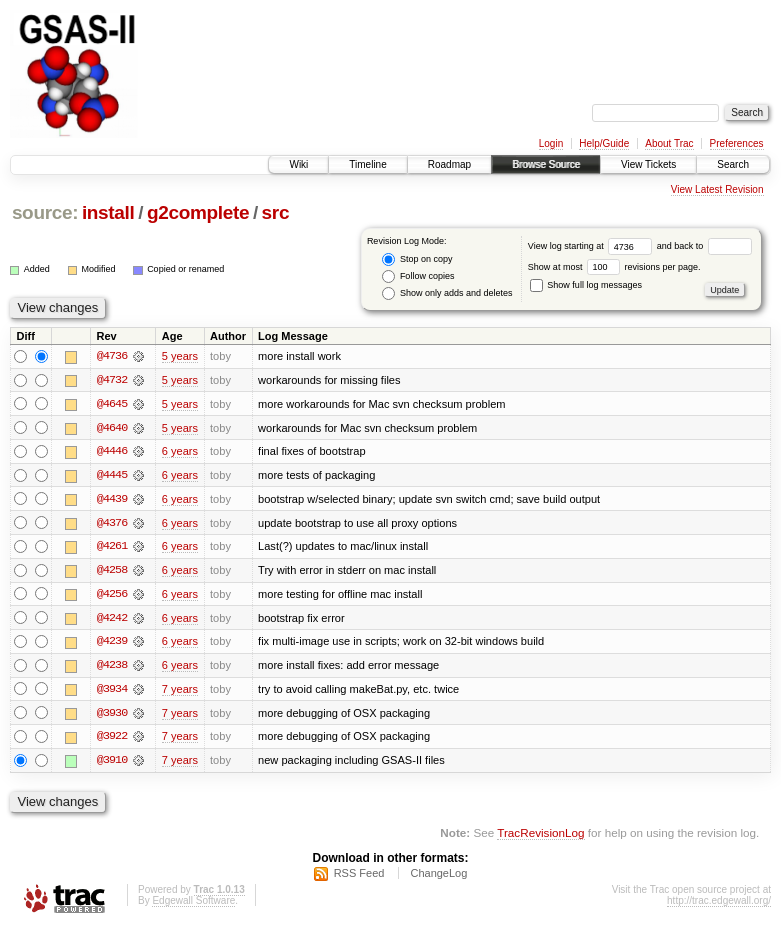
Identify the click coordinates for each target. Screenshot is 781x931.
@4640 (112, 428)
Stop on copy (417, 259)
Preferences (737, 143)
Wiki (298, 164)
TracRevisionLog (540, 836)
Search (733, 164)
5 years (180, 356)
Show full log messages (586, 285)
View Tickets (648, 164)
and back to (704, 246)
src (276, 212)
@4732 (112, 380)
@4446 (112, 452)
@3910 (112, 764)
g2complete (198, 212)
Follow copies (418, 276)
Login (551, 143)
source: (45, 212)
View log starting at (592, 246)
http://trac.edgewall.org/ (719, 904)
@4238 (112, 668)
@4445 (112, 476)
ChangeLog (438, 877)
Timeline (367, 164)
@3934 (112, 692)
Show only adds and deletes (447, 293)
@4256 (112, 596)
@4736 (112, 356)
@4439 (112, 500)
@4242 (112, 620)
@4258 (112, 572)
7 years (180, 692)
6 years (180, 452)
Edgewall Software (193, 904)
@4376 (112, 524)
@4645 (112, 404)
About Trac (669, 143)
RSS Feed (359, 877)
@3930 (112, 716)
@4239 (112, 644)
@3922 (112, 740)
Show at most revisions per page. (614, 267)
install (108, 212)
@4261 (112, 548)
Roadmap (449, 164)
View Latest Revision (717, 189)
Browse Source (546, 164)
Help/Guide (604, 143)
